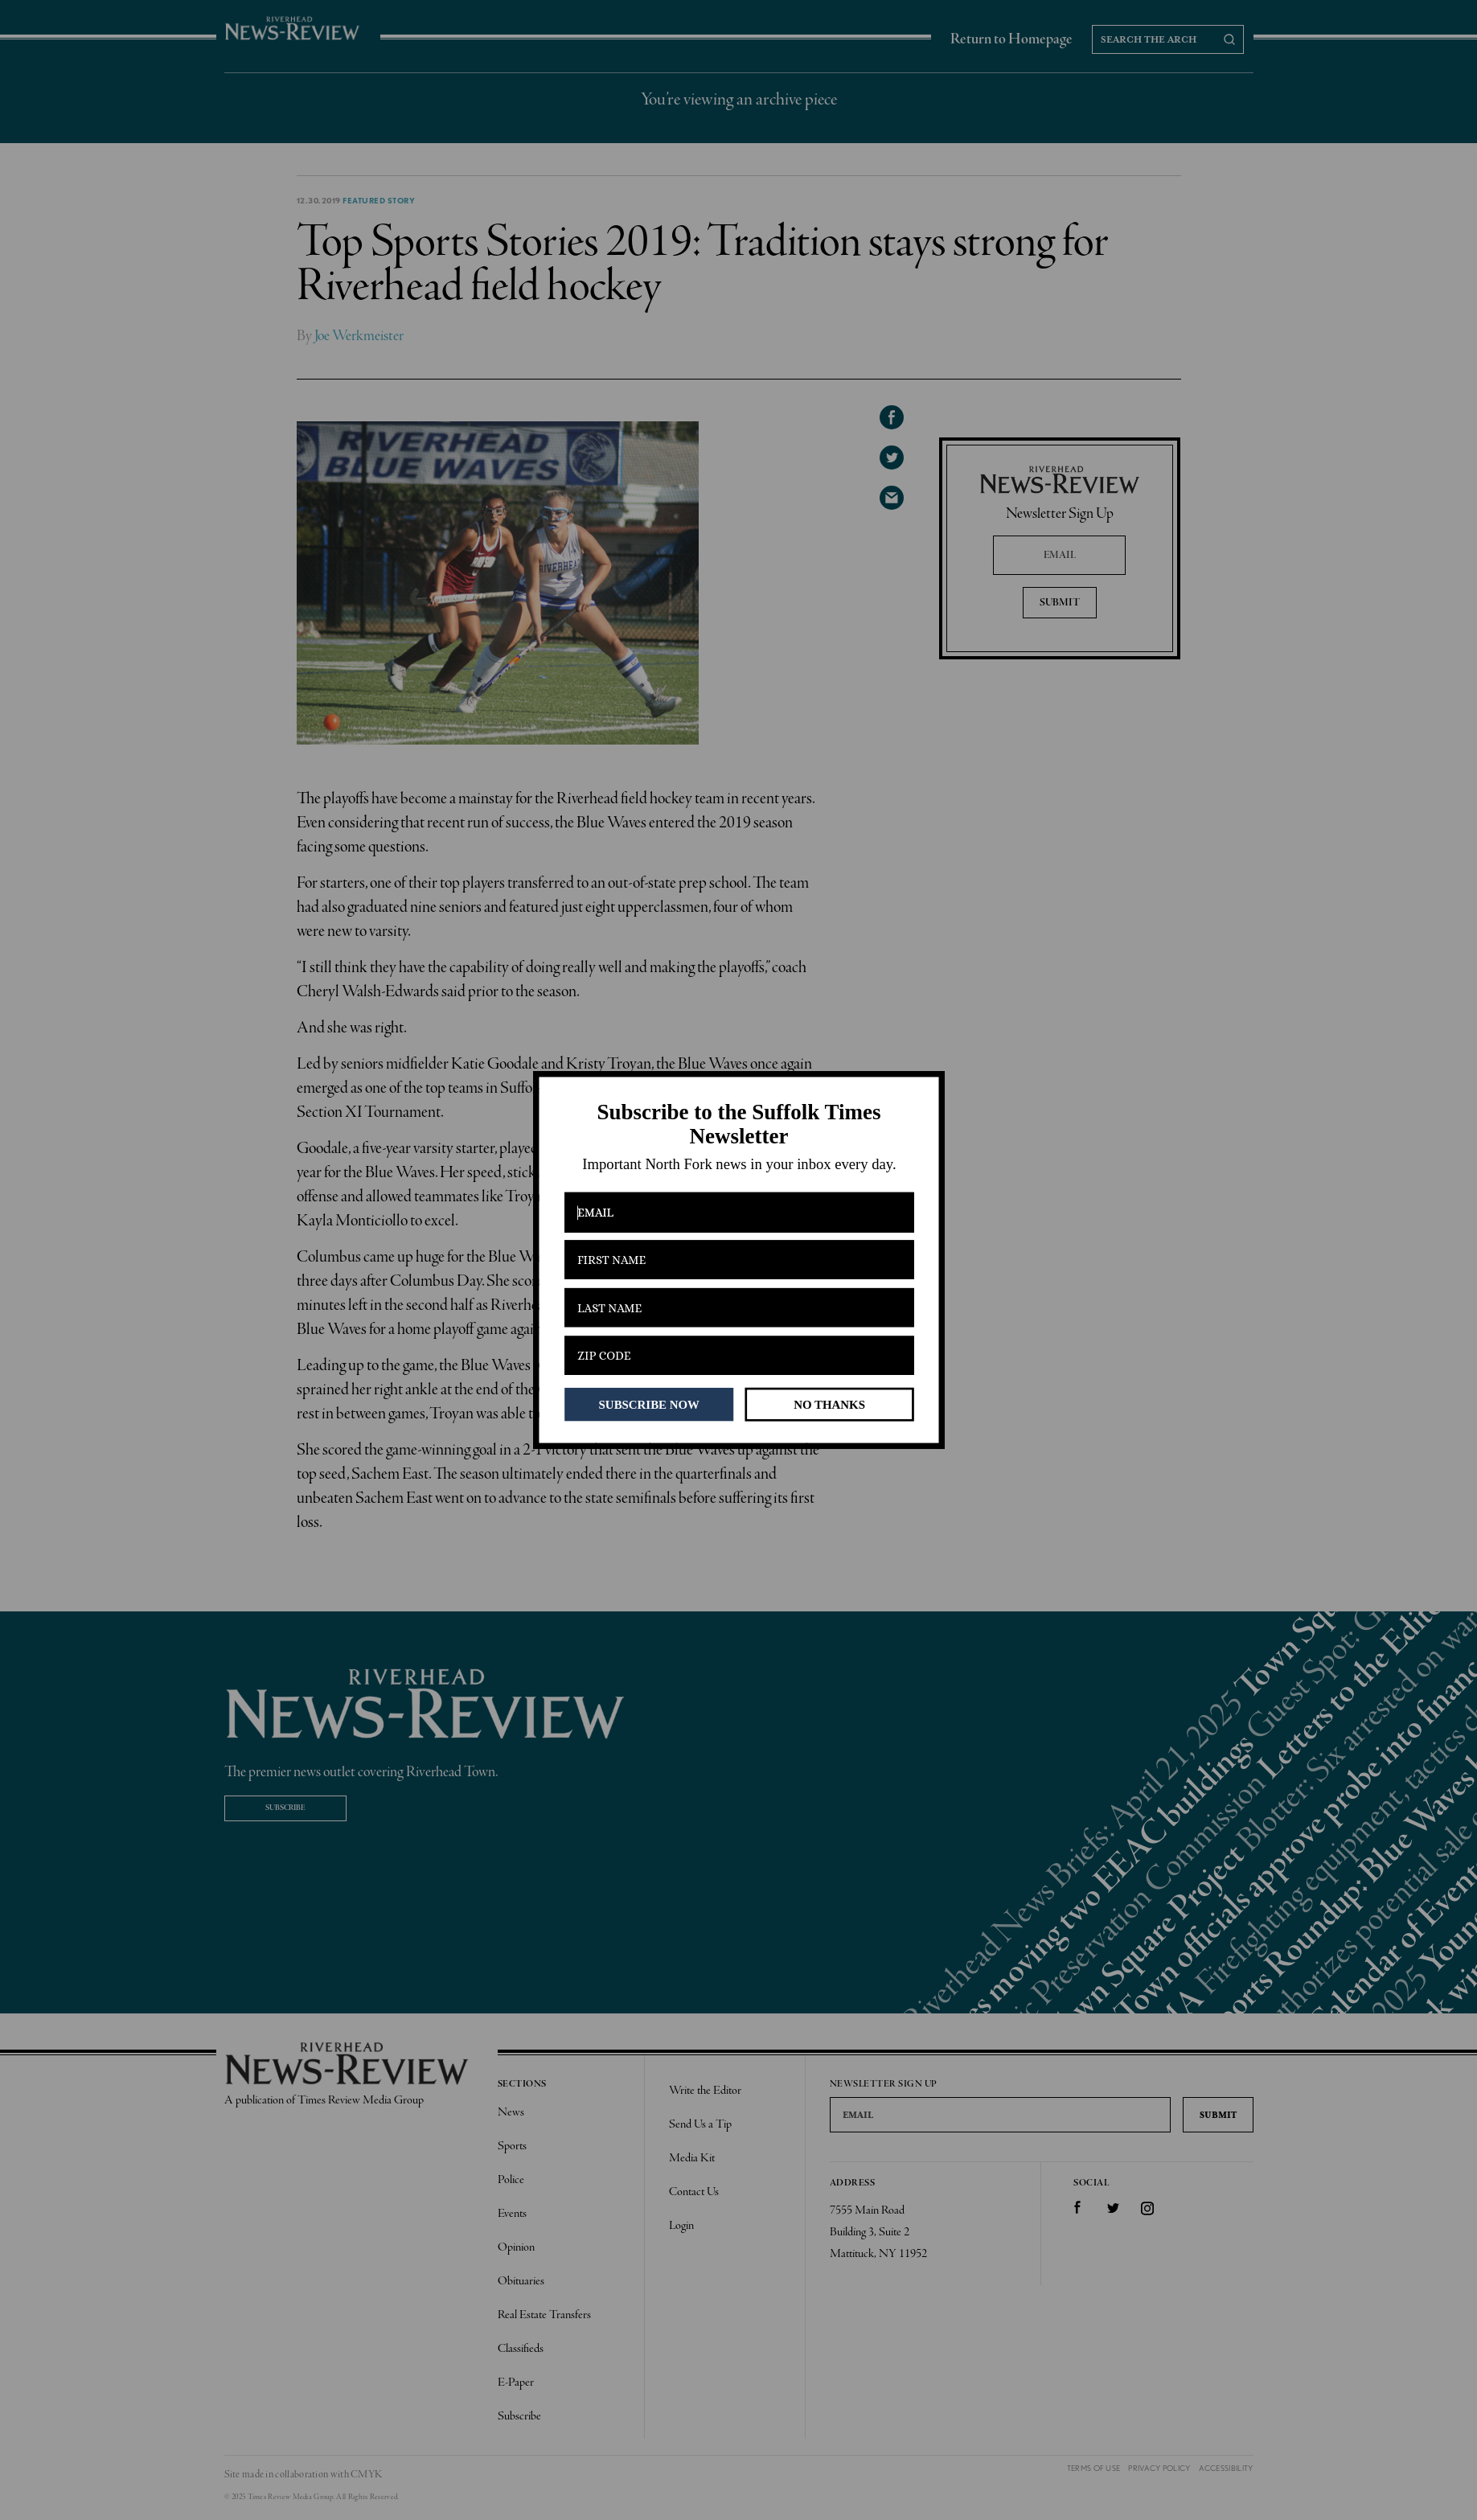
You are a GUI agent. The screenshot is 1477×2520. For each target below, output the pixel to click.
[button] (738, 1124)
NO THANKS (829, 1403)
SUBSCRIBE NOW (648, 1403)
